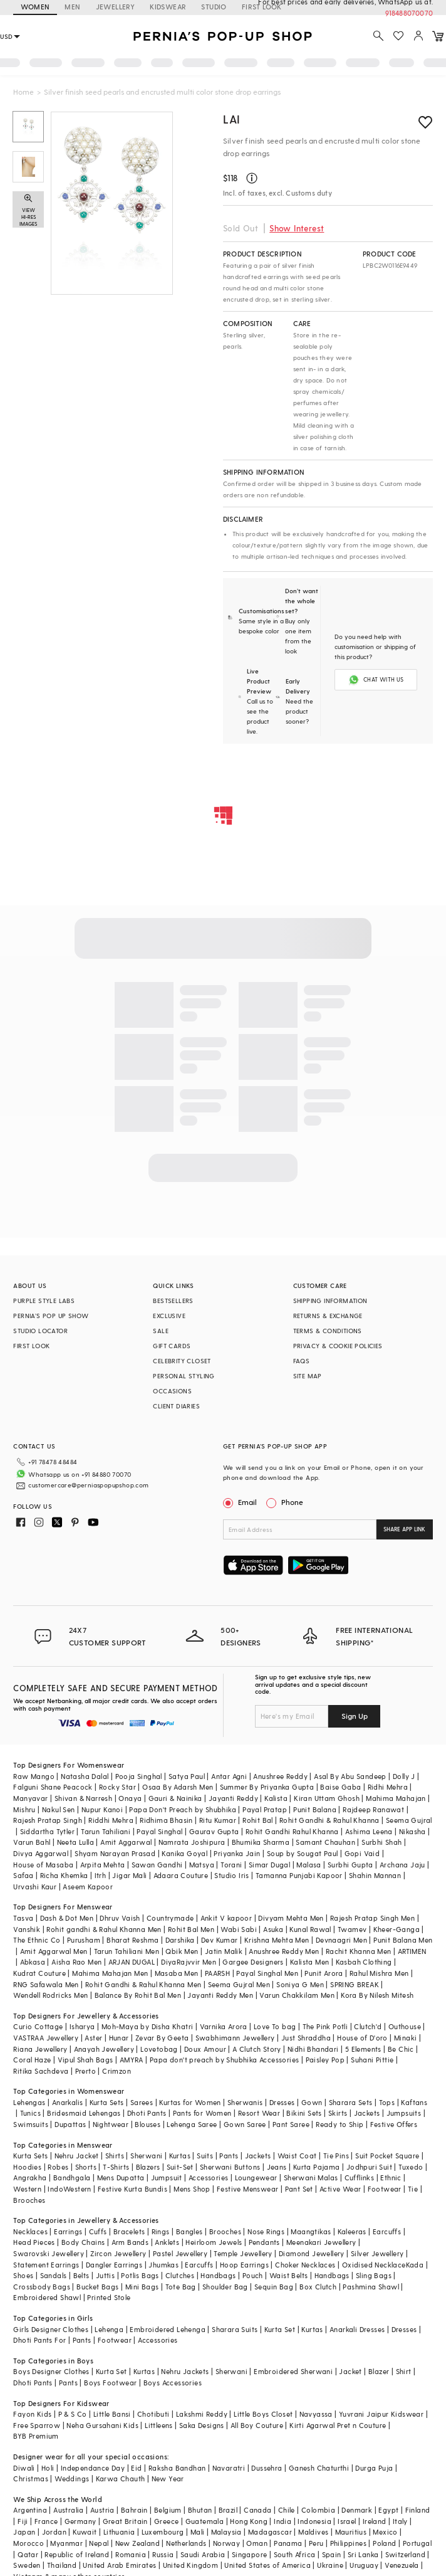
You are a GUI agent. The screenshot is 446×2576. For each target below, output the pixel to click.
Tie (413, 2189)
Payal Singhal (159, 1831)
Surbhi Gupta (350, 1865)
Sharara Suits (234, 2329)
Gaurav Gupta (214, 1831)
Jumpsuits (404, 2113)
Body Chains (83, 2242)
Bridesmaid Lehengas (84, 2113)
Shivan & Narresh (83, 1798)
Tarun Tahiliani (105, 1831)
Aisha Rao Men (76, 1962)
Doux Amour (205, 2049)
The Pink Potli (325, 2026)
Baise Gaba (340, 1787)
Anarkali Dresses (357, 2329)
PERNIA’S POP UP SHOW (50, 1315)
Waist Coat (297, 2155)
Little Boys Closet (263, 2414)
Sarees (141, 2102)
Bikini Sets (303, 2113)
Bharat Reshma (132, 1940)
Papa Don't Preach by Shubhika (182, 1809)
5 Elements (363, 2049)
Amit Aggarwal (126, 1842)
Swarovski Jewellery (48, 2253)
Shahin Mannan (375, 1875)
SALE (161, 1330)
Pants (228, 2155)
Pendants (264, 2242)
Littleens (159, 2425)
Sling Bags (374, 2275)
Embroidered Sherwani (293, 2371)
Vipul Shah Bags (85, 2060)
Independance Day (93, 2468)
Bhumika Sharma (261, 1842)
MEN (72, 7)
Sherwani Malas (311, 2177)
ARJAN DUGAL (131, 1962)
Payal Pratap (264, 1809)
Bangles (189, 2231)
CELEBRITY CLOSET (181, 1361)
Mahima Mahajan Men (110, 1973)
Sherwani (146, 2155)
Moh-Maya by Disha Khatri (147, 2026)
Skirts (337, 2113)
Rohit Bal (257, 1820)
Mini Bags (142, 2287)
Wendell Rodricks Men (50, 1995)
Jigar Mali (129, 1875)
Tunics (30, 2113)
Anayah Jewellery (104, 2049)
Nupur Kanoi (102, 1809)
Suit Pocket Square (387, 2155)
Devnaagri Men (341, 1940)
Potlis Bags (139, 2275)
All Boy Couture (257, 2425)
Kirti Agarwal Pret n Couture (337, 2425)
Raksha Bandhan (177, 2468)
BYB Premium (35, 2436)
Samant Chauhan (325, 1842)
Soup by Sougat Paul (302, 1853)
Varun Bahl (31, 1842)
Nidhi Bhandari (313, 2049)
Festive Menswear (247, 2189)
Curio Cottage (38, 2026)
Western (27, 2189)
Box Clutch (317, 2287)
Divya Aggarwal (40, 1853)
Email (241, 1501)
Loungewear (256, 2177)
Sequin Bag (273, 2287)
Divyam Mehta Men (290, 1918)
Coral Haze (32, 2060)
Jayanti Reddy (233, 1798)
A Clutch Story (256, 2049)
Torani (231, 1865)
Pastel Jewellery (180, 2253)
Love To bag (275, 2026)
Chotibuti (153, 2414)
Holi (47, 2468)
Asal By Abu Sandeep (350, 1776)
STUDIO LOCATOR (40, 1330)
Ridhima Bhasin (166, 1820)
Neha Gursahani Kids (102, 2425)
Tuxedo (410, 2167)
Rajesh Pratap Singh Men (372, 1918)
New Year (168, 2478)
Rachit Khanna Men (359, 1951)
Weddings (71, 2478)
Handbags (218, 2275)
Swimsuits (30, 2124)
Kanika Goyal (184, 1853)
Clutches (179, 2275)
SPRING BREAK (354, 1984)
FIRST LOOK (31, 1345)
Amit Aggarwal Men (54, 1951)
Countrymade (170, 1918)
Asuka (273, 1929)
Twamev (352, 1929)
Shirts (114, 2155)
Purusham (83, 1940)
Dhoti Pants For (39, 2340)
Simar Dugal (269, 1865)
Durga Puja (374, 2468)
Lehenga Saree (192, 2124)
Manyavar (30, 1798)
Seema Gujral (409, 1820)
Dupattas (70, 2124)
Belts (81, 2275)
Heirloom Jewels (213, 2242)
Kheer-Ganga (396, 1929)
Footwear (385, 2189)
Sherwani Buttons (230, 2167)
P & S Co (72, 2414)
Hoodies (27, 2167)
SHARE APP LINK (404, 1529)
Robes (58, 2167)
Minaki (405, 2038)
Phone (291, 1501)
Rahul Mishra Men (379, 1973)
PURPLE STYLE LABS (44, 1300)
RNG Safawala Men (45, 1984)
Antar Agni (229, 1776)
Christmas (30, 2478)
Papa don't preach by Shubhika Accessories (224, 2060)
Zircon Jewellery (118, 2253)
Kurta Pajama (316, 2167)
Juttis (105, 2275)
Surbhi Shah (381, 1842)
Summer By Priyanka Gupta (267, 1787)
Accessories (208, 2177)
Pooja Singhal (138, 1776)
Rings (161, 2231)
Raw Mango (33, 1776)
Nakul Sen (58, 1809)
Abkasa (32, 1962)
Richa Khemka (64, 1875)
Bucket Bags (97, 2287)
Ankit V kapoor (226, 1918)
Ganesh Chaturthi (319, 2468)
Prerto (85, 2071)
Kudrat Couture (39, 1973)
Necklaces (30, 2231)
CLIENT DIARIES (176, 1406)
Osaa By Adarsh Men (177, 1787)
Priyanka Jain (237, 1853)
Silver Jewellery (377, 2253)
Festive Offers (394, 2124)
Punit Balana (314, 1809)
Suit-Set (180, 2167)
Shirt (404, 2371)
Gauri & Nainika (175, 1798)
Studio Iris (231, 1875)
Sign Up (354, 1715)
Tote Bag (180, 2287)
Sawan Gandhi (157, 1865)
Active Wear (340, 2189)
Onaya (130, 1798)
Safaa (23, 1875)
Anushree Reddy (280, 1776)
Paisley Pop (325, 2060)
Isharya (82, 2026)
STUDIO (213, 7)
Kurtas (179, 2155)
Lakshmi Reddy (201, 2414)
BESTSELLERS (173, 1300)
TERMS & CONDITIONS (327, 1330)
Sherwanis (245, 2102)
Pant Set (299, 2189)
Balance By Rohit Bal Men (138, 1995)
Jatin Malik (223, 1951)
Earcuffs (387, 2231)
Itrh (100, 1875)
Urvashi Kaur (34, 1886)
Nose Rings (265, 2231)
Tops (387, 2102)
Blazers (148, 2167)
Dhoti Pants (146, 2113)
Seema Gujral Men (239, 1984)
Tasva (23, 1918)
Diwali (23, 2468)
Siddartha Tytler (47, 1831)
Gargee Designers (252, 1962)
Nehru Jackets (185, 2371)
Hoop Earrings (244, 2265)
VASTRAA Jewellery (45, 2038)
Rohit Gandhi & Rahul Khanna (329, 1820)
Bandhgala (72, 2177)
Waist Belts (288, 2275)
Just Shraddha (306, 2038)
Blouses (147, 2124)
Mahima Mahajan (396, 1798)
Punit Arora (323, 1973)
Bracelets (129, 2231)
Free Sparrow (36, 2425)
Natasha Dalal (84, 1776)
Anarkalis (67, 2102)
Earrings (68, 2231)
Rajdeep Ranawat (373, 1809)
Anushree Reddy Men (284, 1951)
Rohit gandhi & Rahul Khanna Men (103, 1929)
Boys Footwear (110, 2382)
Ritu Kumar (217, 1820)
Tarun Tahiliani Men (127, 1951)
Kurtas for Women (189, 2102)
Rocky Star (117, 1787)
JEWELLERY (115, 7)
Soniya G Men (300, 1984)
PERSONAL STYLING (183, 1376)
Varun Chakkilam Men (296, 1995)
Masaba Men (177, 1973)
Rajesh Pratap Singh (47, 1820)
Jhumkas (163, 2265)
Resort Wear (259, 2113)
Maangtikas (311, 2231)
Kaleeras (352, 2231)
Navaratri (229, 2468)
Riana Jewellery (40, 2049)
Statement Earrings (46, 2265)
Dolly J (404, 1776)
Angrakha (29, 2177)
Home (23, 91)
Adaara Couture (181, 1875)
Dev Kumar (219, 1940)
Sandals (53, 2275)
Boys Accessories (172, 2382)
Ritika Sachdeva (40, 2071)
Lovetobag (159, 2049)
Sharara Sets (351, 2102)
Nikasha (412, 1831)
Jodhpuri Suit (369, 2167)
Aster (93, 2038)
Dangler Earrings (114, 2265)
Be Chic (401, 2049)
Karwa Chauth (120, 2478)
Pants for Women (202, 2113)
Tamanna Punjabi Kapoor (299, 1875)
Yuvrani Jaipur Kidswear (381, 2414)
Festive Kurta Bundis (132, 2189)
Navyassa (316, 2414)
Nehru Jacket (76, 2155)
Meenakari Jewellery (321, 2242)
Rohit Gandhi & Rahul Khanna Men (143, 1984)
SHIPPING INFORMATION (330, 1300)
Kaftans (414, 2102)
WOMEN (35, 7)
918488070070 (409, 13)
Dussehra (266, 2468)
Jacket (350, 2371)
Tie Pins (336, 2155)
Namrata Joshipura (192, 1842)
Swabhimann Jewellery (235, 2038)
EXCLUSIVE (169, 1315)
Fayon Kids (32, 2414)
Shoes (23, 2275)
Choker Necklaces (305, 2265)
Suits (205, 2155)
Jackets (367, 2113)
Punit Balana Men (402, 1940)
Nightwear (111, 2124)
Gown (312, 2102)
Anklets (167, 2242)
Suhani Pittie (372, 2060)
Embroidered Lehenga (167, 2329)
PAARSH (217, 1973)
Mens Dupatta (121, 2177)
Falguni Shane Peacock (52, 1787)
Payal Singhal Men (267, 1973)
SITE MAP (307, 1376)
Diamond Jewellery (312, 2253)
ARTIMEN (412, 1951)
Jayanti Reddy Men (220, 1995)
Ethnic (390, 2177)
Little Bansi (112, 2414)
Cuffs (98, 2231)
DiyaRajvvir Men (188, 1962)
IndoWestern (69, 2189)
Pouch (252, 2275)
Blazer (378, 2371)
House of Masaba (43, 1865)
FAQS (301, 1361)
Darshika (180, 1940)
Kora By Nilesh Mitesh (377, 1995)
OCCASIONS (172, 1391)
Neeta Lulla (75, 1842)
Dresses (282, 2102)
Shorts (85, 2167)
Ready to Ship (339, 2124)
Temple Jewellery (243, 2253)
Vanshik (26, 1929)
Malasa (308, 1865)
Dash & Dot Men (67, 1918)
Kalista (276, 1798)
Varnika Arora (223, 2026)
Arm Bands (130, 2242)
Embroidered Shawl (47, 2297)
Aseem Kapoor (88, 1886)
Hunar (119, 2038)
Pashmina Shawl (371, 2287)
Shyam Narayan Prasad (115, 1853)
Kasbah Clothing (364, 1962)
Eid (136, 2468)
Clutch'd (367, 2026)
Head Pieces (33, 2242)
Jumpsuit (166, 2177)
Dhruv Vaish (120, 1918)
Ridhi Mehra (388, 1787)
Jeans (277, 2167)
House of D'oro (362, 2038)
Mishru (24, 1809)
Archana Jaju (402, 1865)
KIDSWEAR (168, 7)
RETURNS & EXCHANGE (328, 1315)
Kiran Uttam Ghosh (327, 1798)
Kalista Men (309, 1962)
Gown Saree (245, 2124)
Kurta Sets (107, 2102)
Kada (415, 2265)
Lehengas (29, 2102)
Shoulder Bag (225, 2287)
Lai (232, 118)
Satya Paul (187, 1776)
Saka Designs (201, 2425)
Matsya (201, 1865)
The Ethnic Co (36, 1940)
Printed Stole (108, 2297)
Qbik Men (181, 1951)
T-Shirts (116, 2167)
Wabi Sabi (238, 1929)
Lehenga (109, 2329)
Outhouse (404, 2026)
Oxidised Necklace (374, 2265)
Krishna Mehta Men (276, 1940)
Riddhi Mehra (110, 1820)
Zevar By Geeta (162, 2038)
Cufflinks (360, 2177)
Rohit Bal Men (191, 1929)
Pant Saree (290, 2124)
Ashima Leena (369, 1831)
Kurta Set (280, 2329)
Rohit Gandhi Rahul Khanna (292, 1831)
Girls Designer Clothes (50, 2329)
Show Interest (296, 228)
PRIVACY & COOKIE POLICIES (338, 1345)
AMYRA (131, 2060)
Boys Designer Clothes (51, 2371)
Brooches (29, 2200)
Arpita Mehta (102, 1865)
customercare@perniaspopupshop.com (88, 1485)
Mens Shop (192, 2189)
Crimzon (116, 2071)
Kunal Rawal (310, 1929)
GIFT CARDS (171, 1345)
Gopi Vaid (362, 1853)
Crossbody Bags (41, 2287)
